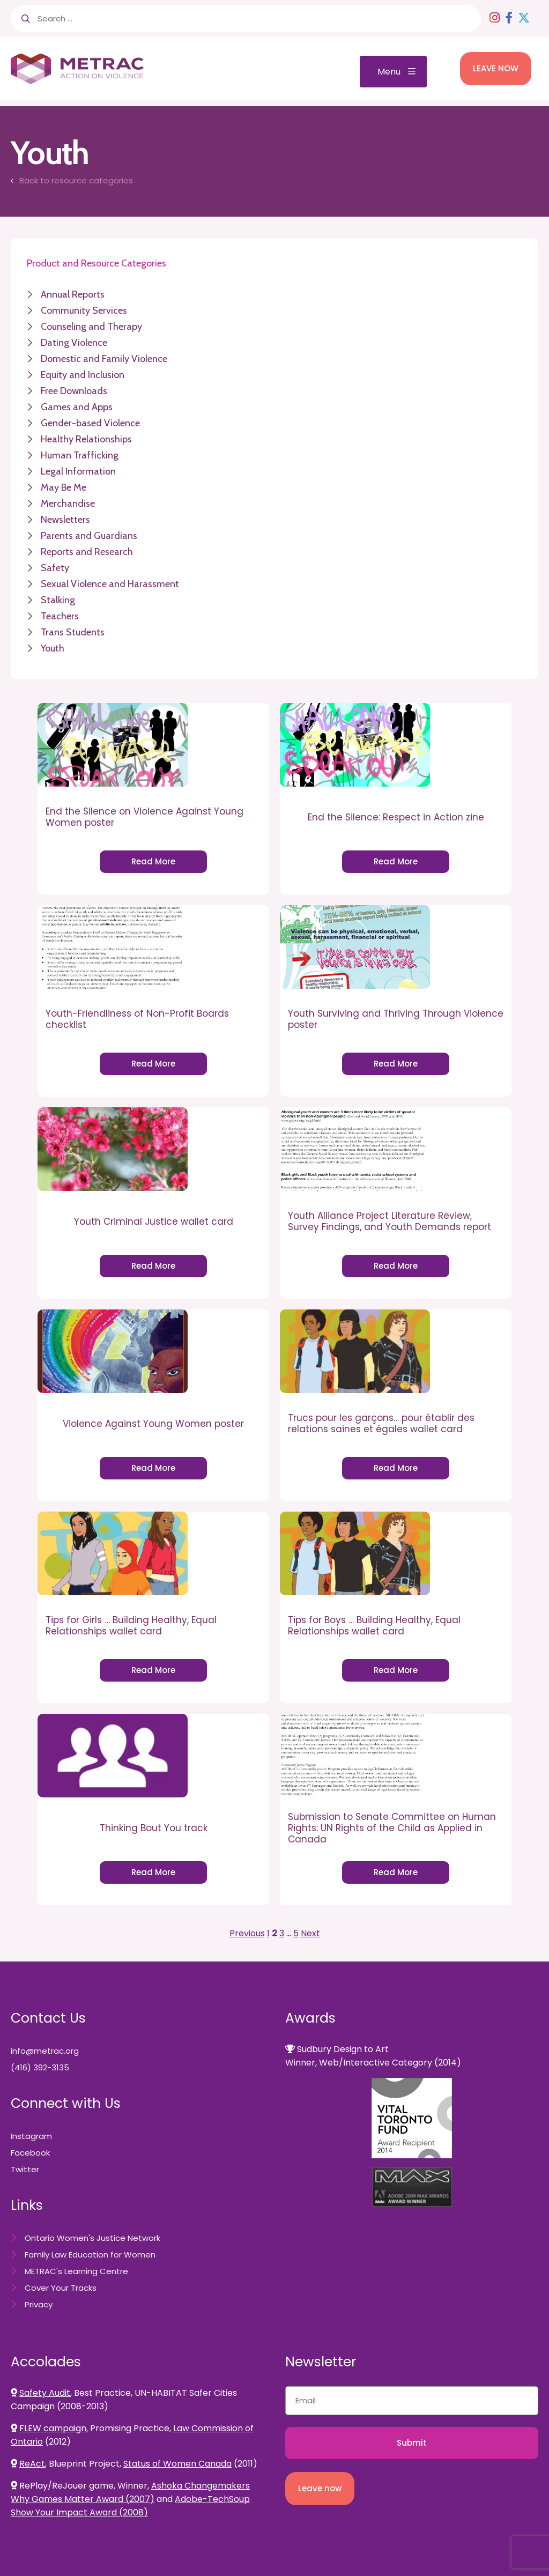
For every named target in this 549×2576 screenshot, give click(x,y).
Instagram (31, 2136)
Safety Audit (44, 2393)
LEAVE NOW (495, 68)
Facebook (30, 2152)
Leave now (320, 2488)
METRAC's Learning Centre (76, 2271)
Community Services (84, 310)
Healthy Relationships (86, 439)
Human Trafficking (79, 455)
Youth (52, 648)
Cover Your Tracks (61, 2287)
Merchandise (68, 503)
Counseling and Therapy (91, 326)
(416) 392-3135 (40, 2067)
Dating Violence (74, 343)
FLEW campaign (52, 2428)
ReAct (32, 2463)
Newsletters (65, 519)
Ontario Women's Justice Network (92, 2238)
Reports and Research (87, 552)
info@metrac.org (45, 2050)
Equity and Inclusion (82, 375)
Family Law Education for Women (90, 2254)
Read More (153, 861)
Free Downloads (74, 391)
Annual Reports (73, 294)
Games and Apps (77, 407)
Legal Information (78, 471)
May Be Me (63, 487)
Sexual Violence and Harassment (110, 584)
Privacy (39, 2304)
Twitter (25, 2169)
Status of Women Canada (177, 2463)
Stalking (58, 600)
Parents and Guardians (89, 536)
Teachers (60, 616)
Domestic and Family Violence (104, 359)
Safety (55, 568)
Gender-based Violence (90, 423)
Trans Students (73, 632)
